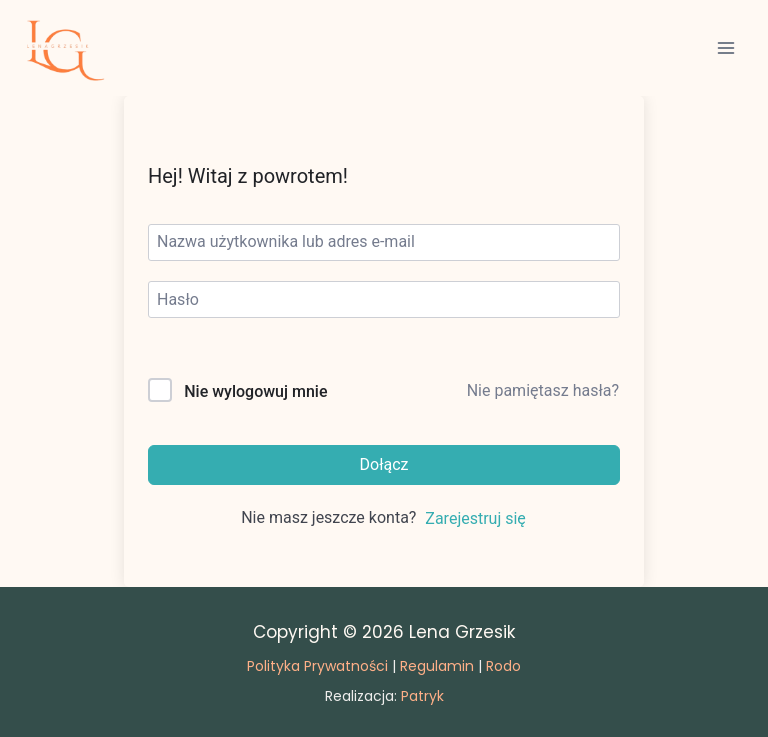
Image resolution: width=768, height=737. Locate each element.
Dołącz (384, 464)
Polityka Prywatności (317, 666)
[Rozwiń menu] (725, 47)
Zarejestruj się (475, 518)
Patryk (422, 696)
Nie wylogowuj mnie (255, 391)
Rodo (503, 666)
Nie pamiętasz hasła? (543, 390)
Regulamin (437, 666)
